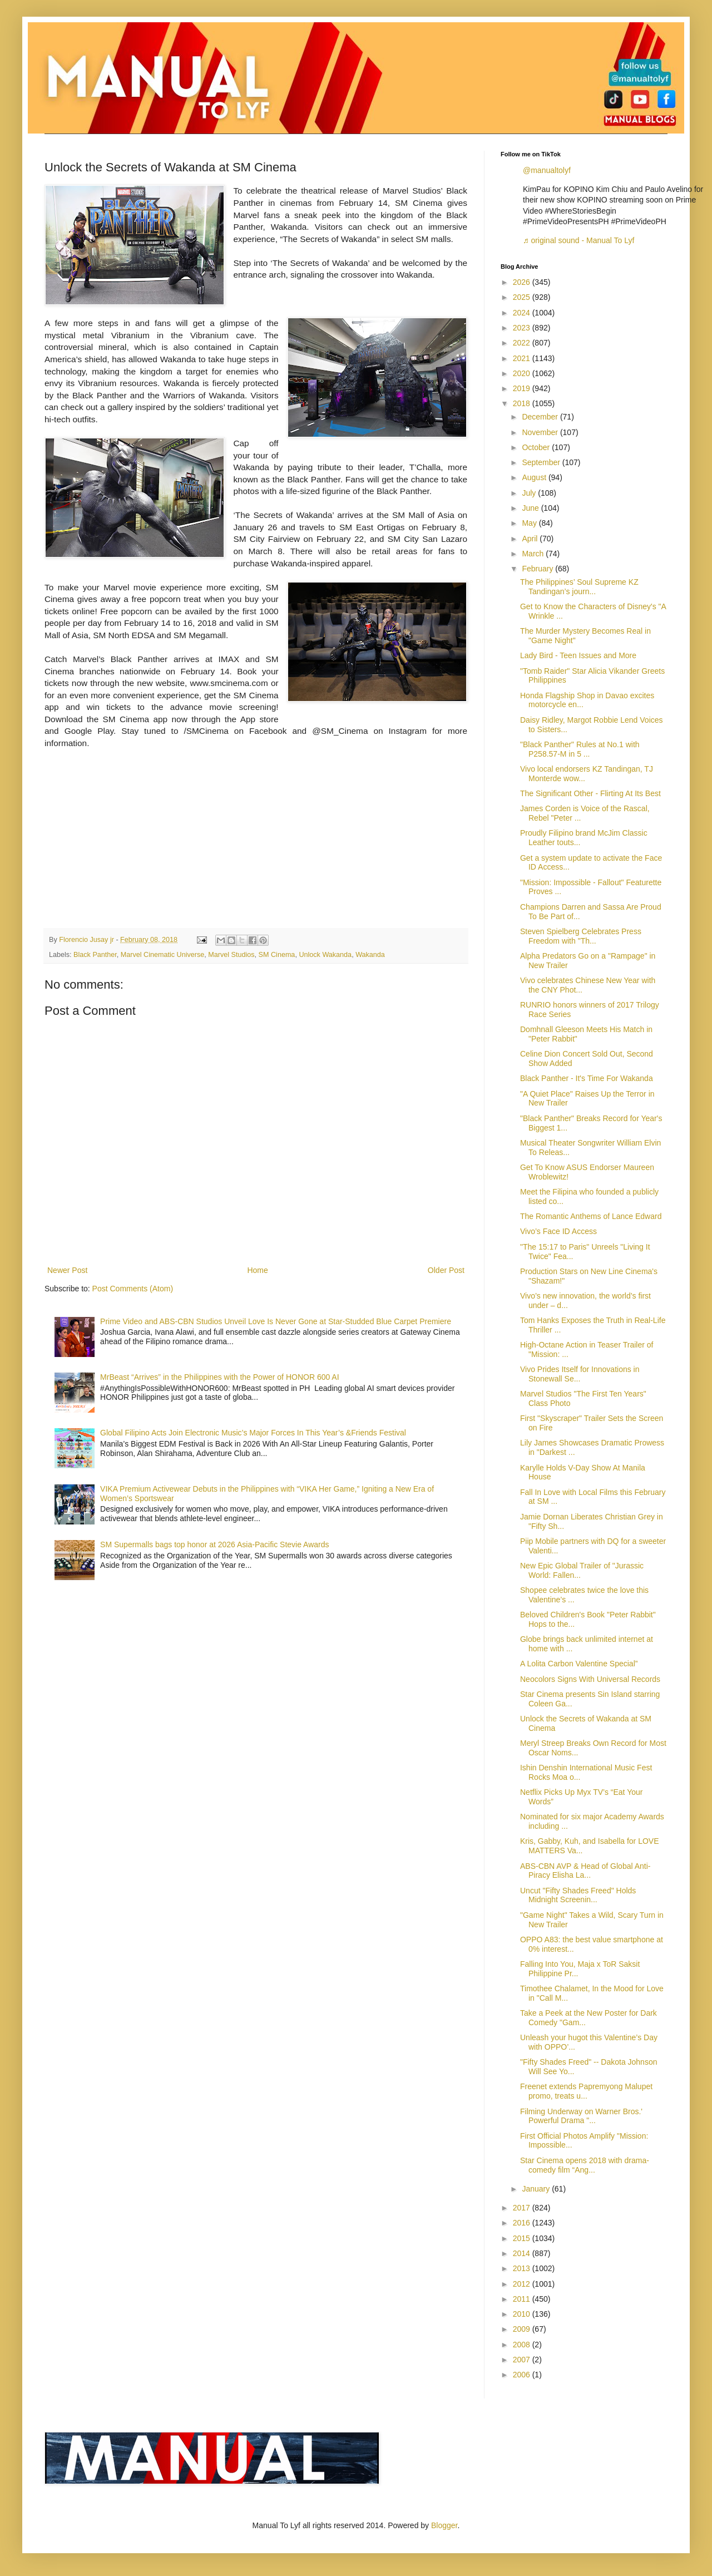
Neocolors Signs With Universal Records (590, 1679)
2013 (522, 2268)
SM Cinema (277, 955)
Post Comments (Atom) (132, 1288)
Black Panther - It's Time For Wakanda (586, 1078)
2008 (522, 2344)
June (531, 508)
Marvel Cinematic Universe (162, 955)
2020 (522, 373)
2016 (522, 2222)
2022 (522, 342)
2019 (522, 388)
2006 (522, 2374)
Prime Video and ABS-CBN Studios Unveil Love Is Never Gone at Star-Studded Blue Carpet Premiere (275, 1321)
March (534, 553)
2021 (522, 358)
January (537, 2188)
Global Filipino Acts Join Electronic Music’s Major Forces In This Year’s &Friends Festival (253, 1432)
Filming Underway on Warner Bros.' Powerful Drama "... (581, 2116)
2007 (522, 2359)
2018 (522, 403)
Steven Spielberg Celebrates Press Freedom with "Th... (580, 936)
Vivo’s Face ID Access (558, 1231)
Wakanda (370, 955)
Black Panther (95, 955)
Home (257, 1270)
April (531, 538)
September (542, 462)
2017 (522, 2207)
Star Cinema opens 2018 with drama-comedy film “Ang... (584, 2165)
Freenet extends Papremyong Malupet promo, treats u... (586, 2091)
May (530, 523)
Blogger (444, 2525)
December (541, 416)
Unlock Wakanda (325, 955)
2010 (522, 2313)
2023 (522, 327)
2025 (522, 297)
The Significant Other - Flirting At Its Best (590, 793)
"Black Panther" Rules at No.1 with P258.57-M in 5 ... (580, 749)
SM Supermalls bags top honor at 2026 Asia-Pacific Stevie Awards (214, 1544)
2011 (522, 2298)
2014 (522, 2253)
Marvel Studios (231, 955)
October (537, 447)
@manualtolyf (547, 170)
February (538, 568)
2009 (522, 2329)
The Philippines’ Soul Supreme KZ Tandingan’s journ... (579, 587)
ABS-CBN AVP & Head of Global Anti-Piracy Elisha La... (585, 1871)
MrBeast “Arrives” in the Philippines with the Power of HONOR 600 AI (219, 1377)
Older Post (446, 1270)
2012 (522, 2283)
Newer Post (67, 1270)
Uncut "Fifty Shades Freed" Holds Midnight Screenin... (578, 1895)
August (535, 477)
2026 (522, 282)
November (541, 432)
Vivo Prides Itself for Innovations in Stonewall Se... (580, 1374)
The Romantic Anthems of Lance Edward (590, 1216)
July (530, 492)
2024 (522, 312)
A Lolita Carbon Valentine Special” (578, 1663)
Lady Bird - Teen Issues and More (578, 655)
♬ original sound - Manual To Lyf (578, 240)
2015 (522, 2238)
